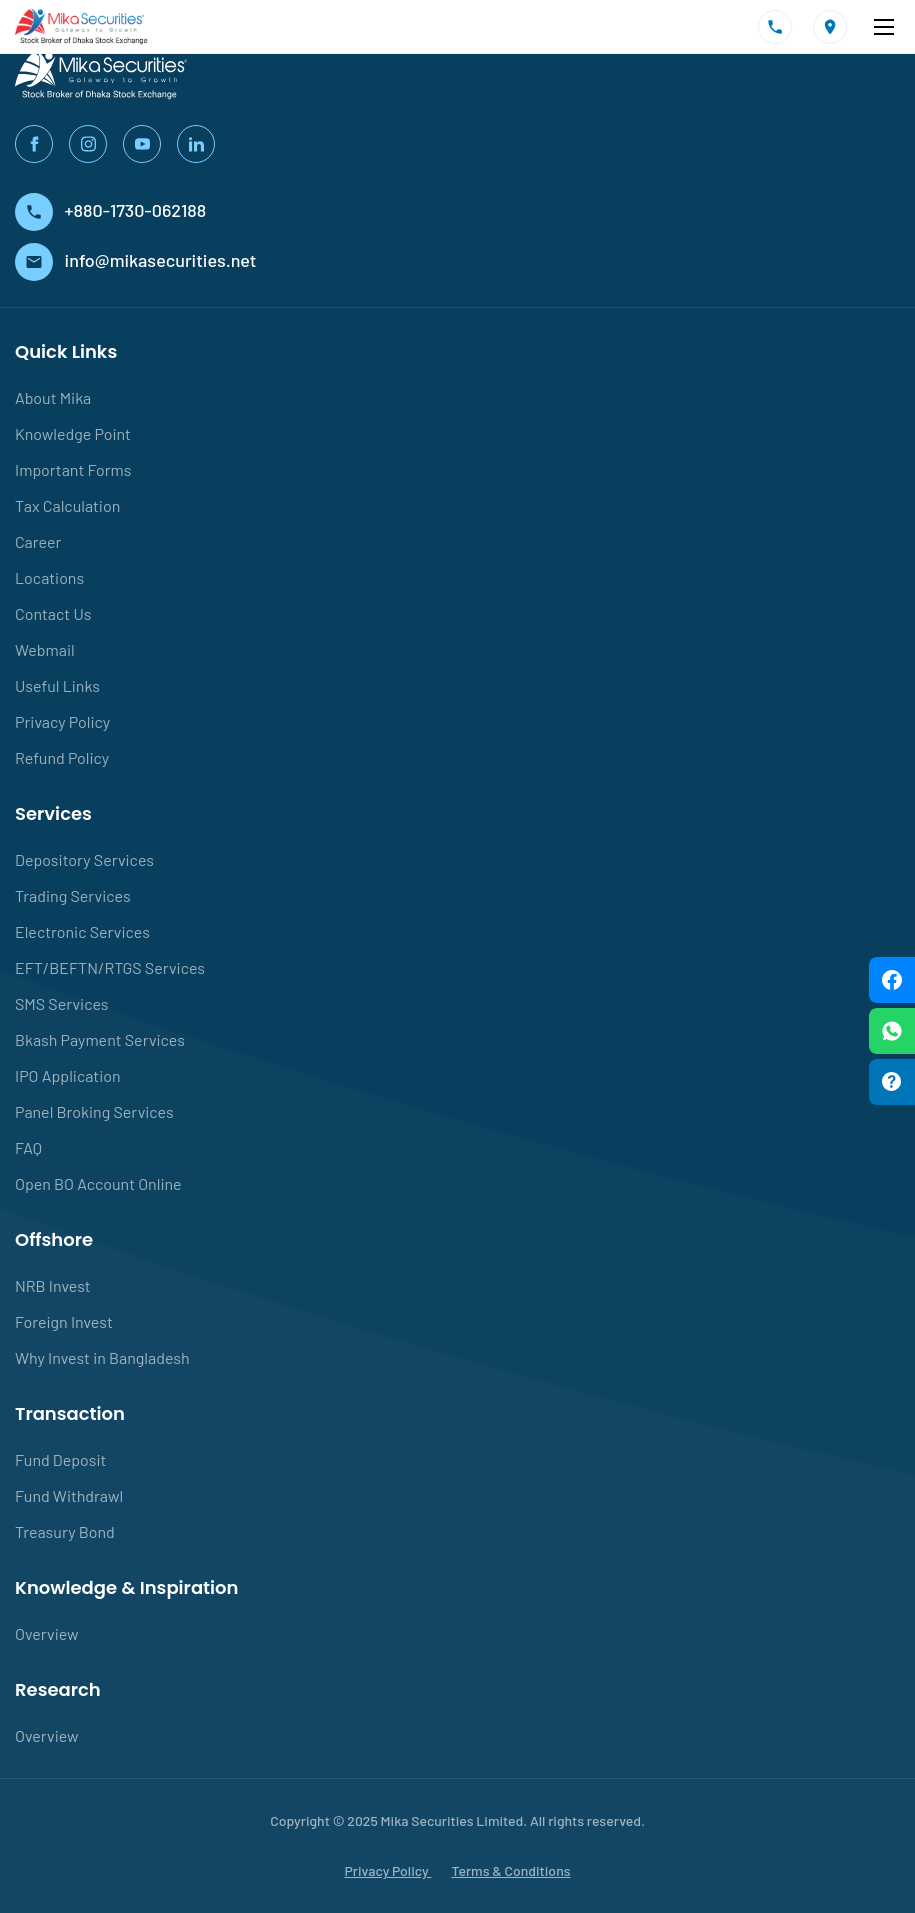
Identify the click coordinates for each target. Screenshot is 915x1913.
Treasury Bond (65, 1531)
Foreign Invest (64, 1321)
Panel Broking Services (94, 1111)
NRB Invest (53, 1285)
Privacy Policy (62, 721)
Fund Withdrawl (69, 1495)
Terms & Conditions (510, 1870)
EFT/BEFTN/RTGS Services (110, 967)
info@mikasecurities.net (135, 260)
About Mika (53, 397)
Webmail (45, 649)
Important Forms (73, 469)
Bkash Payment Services (100, 1039)
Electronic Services (82, 931)
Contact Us (53, 613)
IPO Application (68, 1075)
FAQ (28, 1147)
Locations (49, 577)
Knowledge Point (73, 433)
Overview (47, 1633)
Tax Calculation (67, 505)
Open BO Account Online (98, 1183)
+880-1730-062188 (110, 210)
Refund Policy (62, 757)
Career (38, 541)
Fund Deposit (60, 1459)
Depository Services (84, 859)
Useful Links (57, 685)
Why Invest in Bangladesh (102, 1357)
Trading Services (73, 895)
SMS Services (62, 1003)
